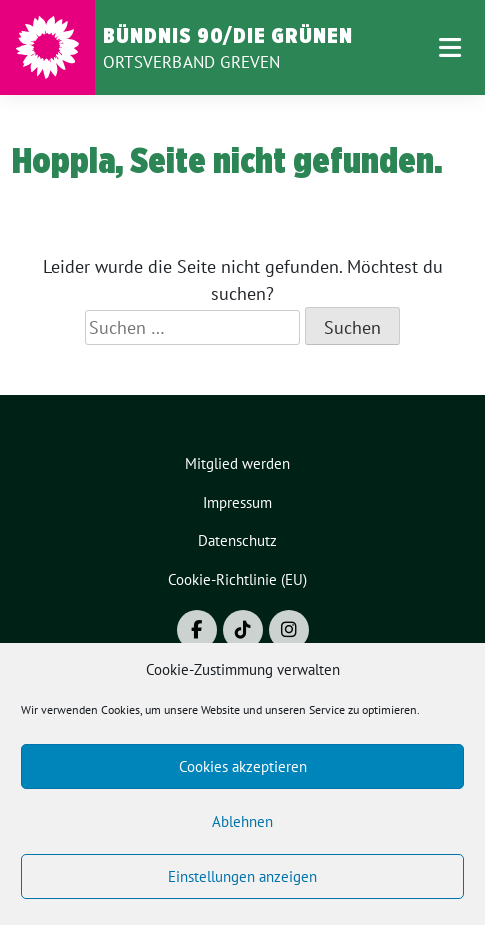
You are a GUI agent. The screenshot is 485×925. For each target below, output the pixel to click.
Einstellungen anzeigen (242, 876)
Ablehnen (242, 821)
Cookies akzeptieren (243, 766)
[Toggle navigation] (450, 47)
